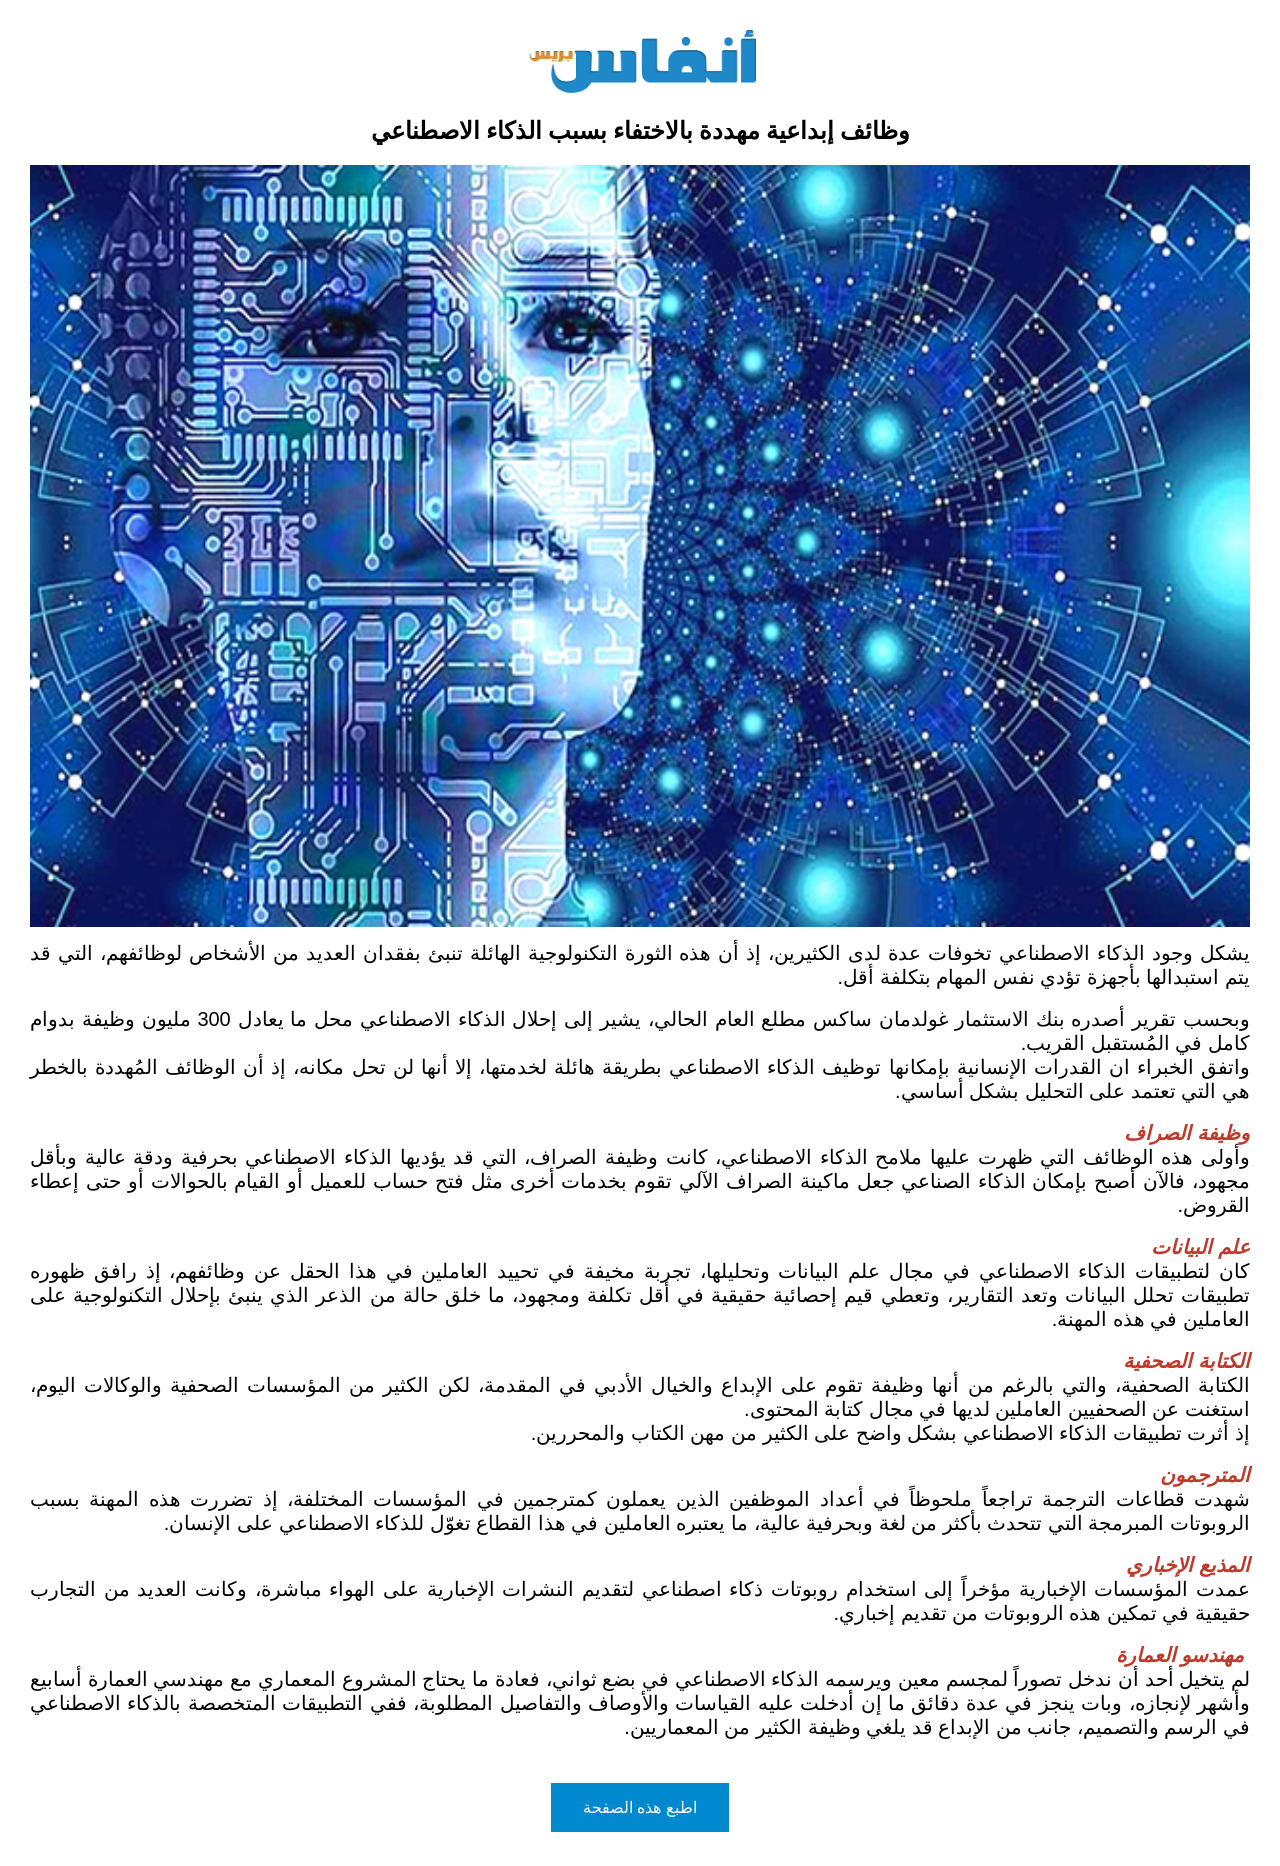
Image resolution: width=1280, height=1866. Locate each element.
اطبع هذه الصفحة (640, 1807)
